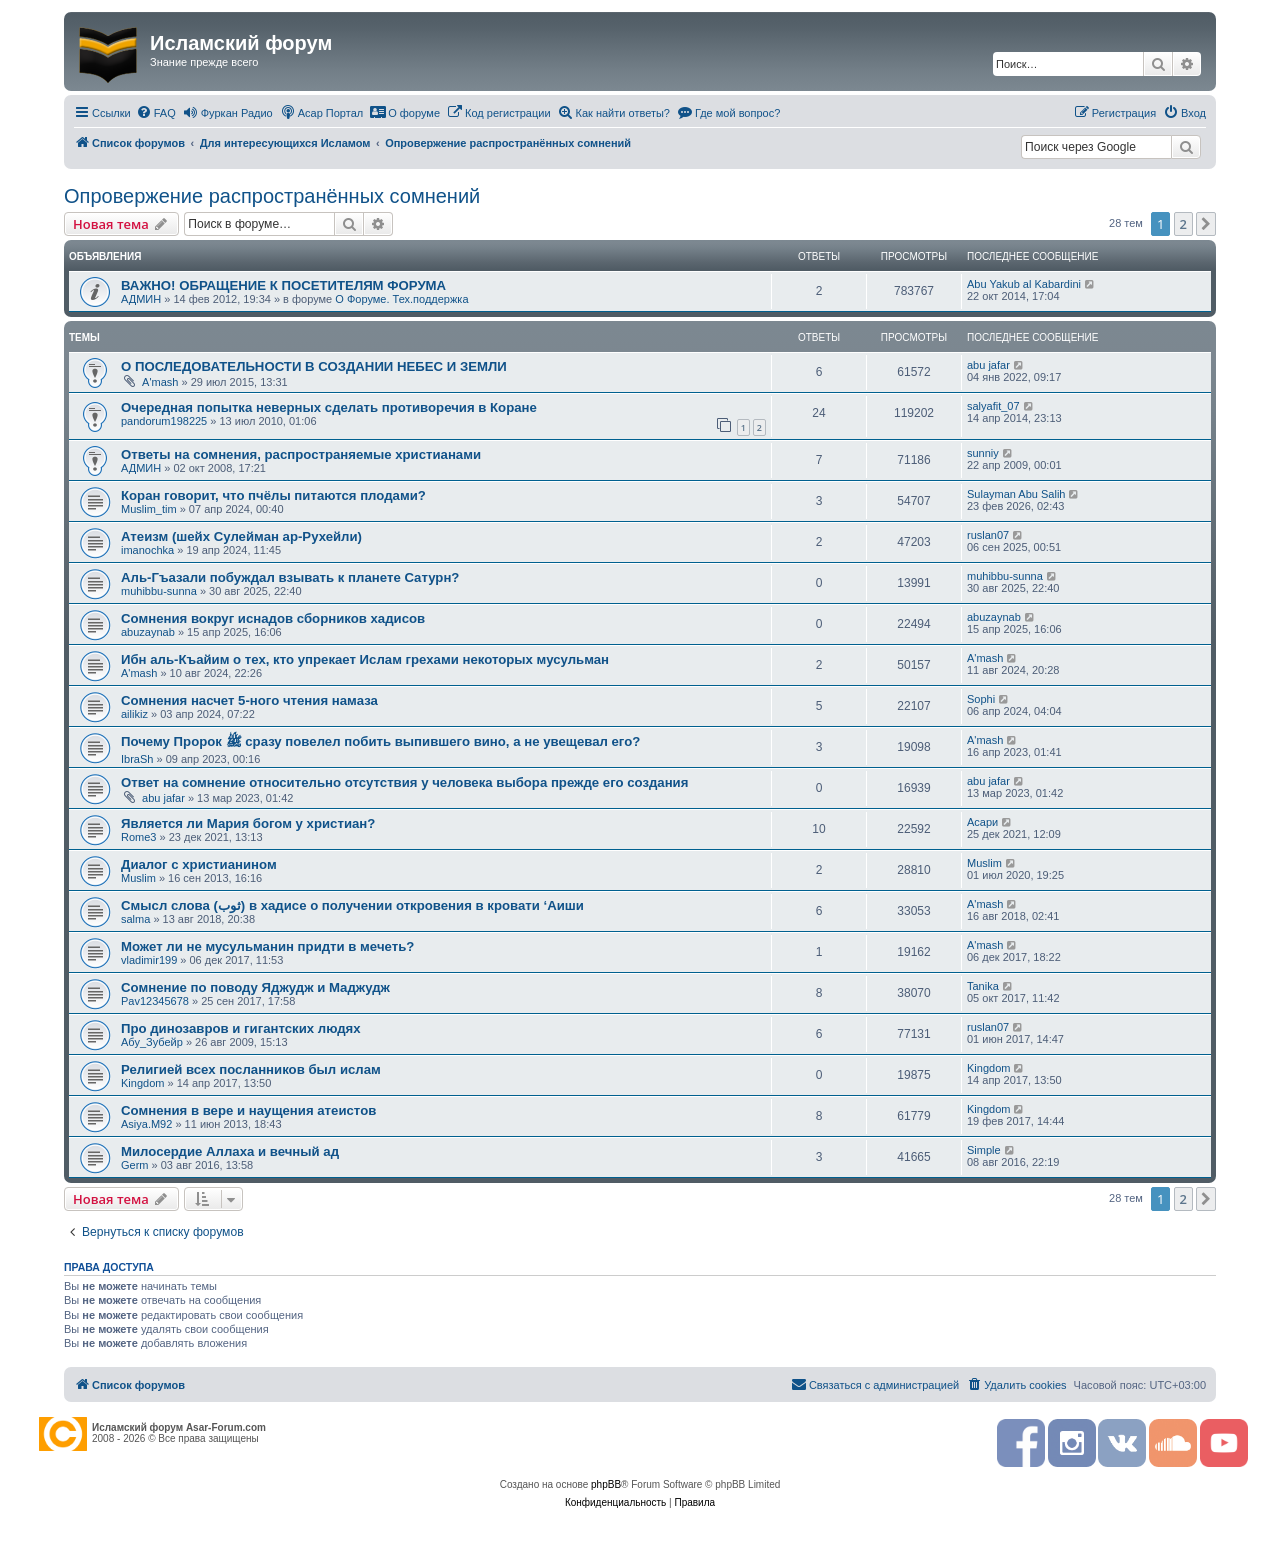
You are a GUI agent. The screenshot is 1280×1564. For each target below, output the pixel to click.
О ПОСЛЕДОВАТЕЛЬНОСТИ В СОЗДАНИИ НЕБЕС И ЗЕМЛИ (314, 366)
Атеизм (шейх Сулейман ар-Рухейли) (241, 536)
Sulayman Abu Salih (1016, 494)
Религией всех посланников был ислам (251, 1069)
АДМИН (141, 299)
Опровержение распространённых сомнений (272, 196)
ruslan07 (988, 535)
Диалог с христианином (199, 864)
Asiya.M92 (146, 1124)
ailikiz (134, 714)
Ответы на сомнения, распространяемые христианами (301, 454)
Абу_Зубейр (152, 1042)
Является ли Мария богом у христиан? (248, 823)
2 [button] (1183, 224)
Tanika (983, 986)
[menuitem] (156, 113)
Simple (984, 1150)
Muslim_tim (149, 509)
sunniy (983, 453)
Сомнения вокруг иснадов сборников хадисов (273, 618)
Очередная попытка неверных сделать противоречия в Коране (329, 407)
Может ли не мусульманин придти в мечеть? (267, 946)
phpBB (606, 1484)
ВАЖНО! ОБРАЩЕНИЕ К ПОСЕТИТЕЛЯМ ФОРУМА (283, 285)
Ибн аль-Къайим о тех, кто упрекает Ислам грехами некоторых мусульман (365, 659)
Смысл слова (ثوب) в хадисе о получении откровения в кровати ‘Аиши (352, 905)
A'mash (160, 382)
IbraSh (137, 759)
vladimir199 (149, 960)
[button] (1206, 224)
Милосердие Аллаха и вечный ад (230, 1151)
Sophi (981, 699)
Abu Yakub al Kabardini (1024, 284)
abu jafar (988, 365)
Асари (982, 822)
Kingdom (142, 1083)
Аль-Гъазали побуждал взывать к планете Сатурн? (290, 577)
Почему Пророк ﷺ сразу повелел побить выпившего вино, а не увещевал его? (380, 741)
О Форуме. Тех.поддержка (401, 299)
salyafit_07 (993, 406)
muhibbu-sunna (159, 591)
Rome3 (138, 837)
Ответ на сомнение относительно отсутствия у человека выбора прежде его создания (404, 782)
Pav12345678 (155, 1001)
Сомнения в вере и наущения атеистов (248, 1110)
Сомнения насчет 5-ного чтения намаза (249, 700)
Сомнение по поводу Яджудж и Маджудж (255, 987)
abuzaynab (148, 632)
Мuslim (138, 878)
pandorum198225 (164, 421)
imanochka (147, 550)
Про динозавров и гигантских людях (241, 1028)
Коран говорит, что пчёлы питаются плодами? (273, 495)
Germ (135, 1165)
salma (135, 919)
